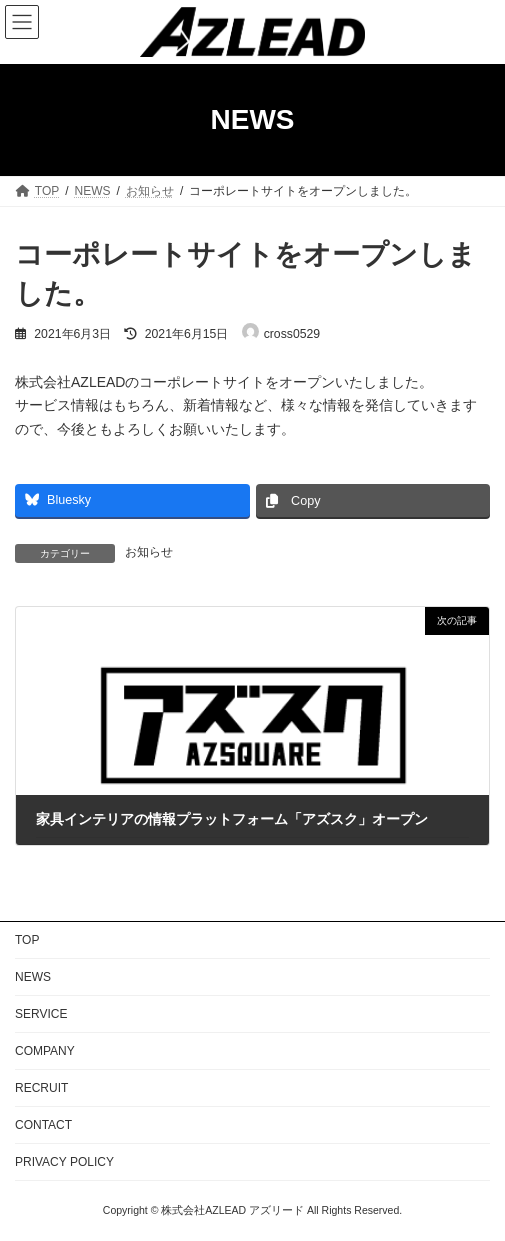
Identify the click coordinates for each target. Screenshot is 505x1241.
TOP (27, 940)
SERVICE (41, 1014)
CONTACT (43, 1125)
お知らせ (149, 552)
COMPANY (45, 1051)
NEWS (33, 977)
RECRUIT (41, 1088)
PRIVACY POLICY (64, 1162)
